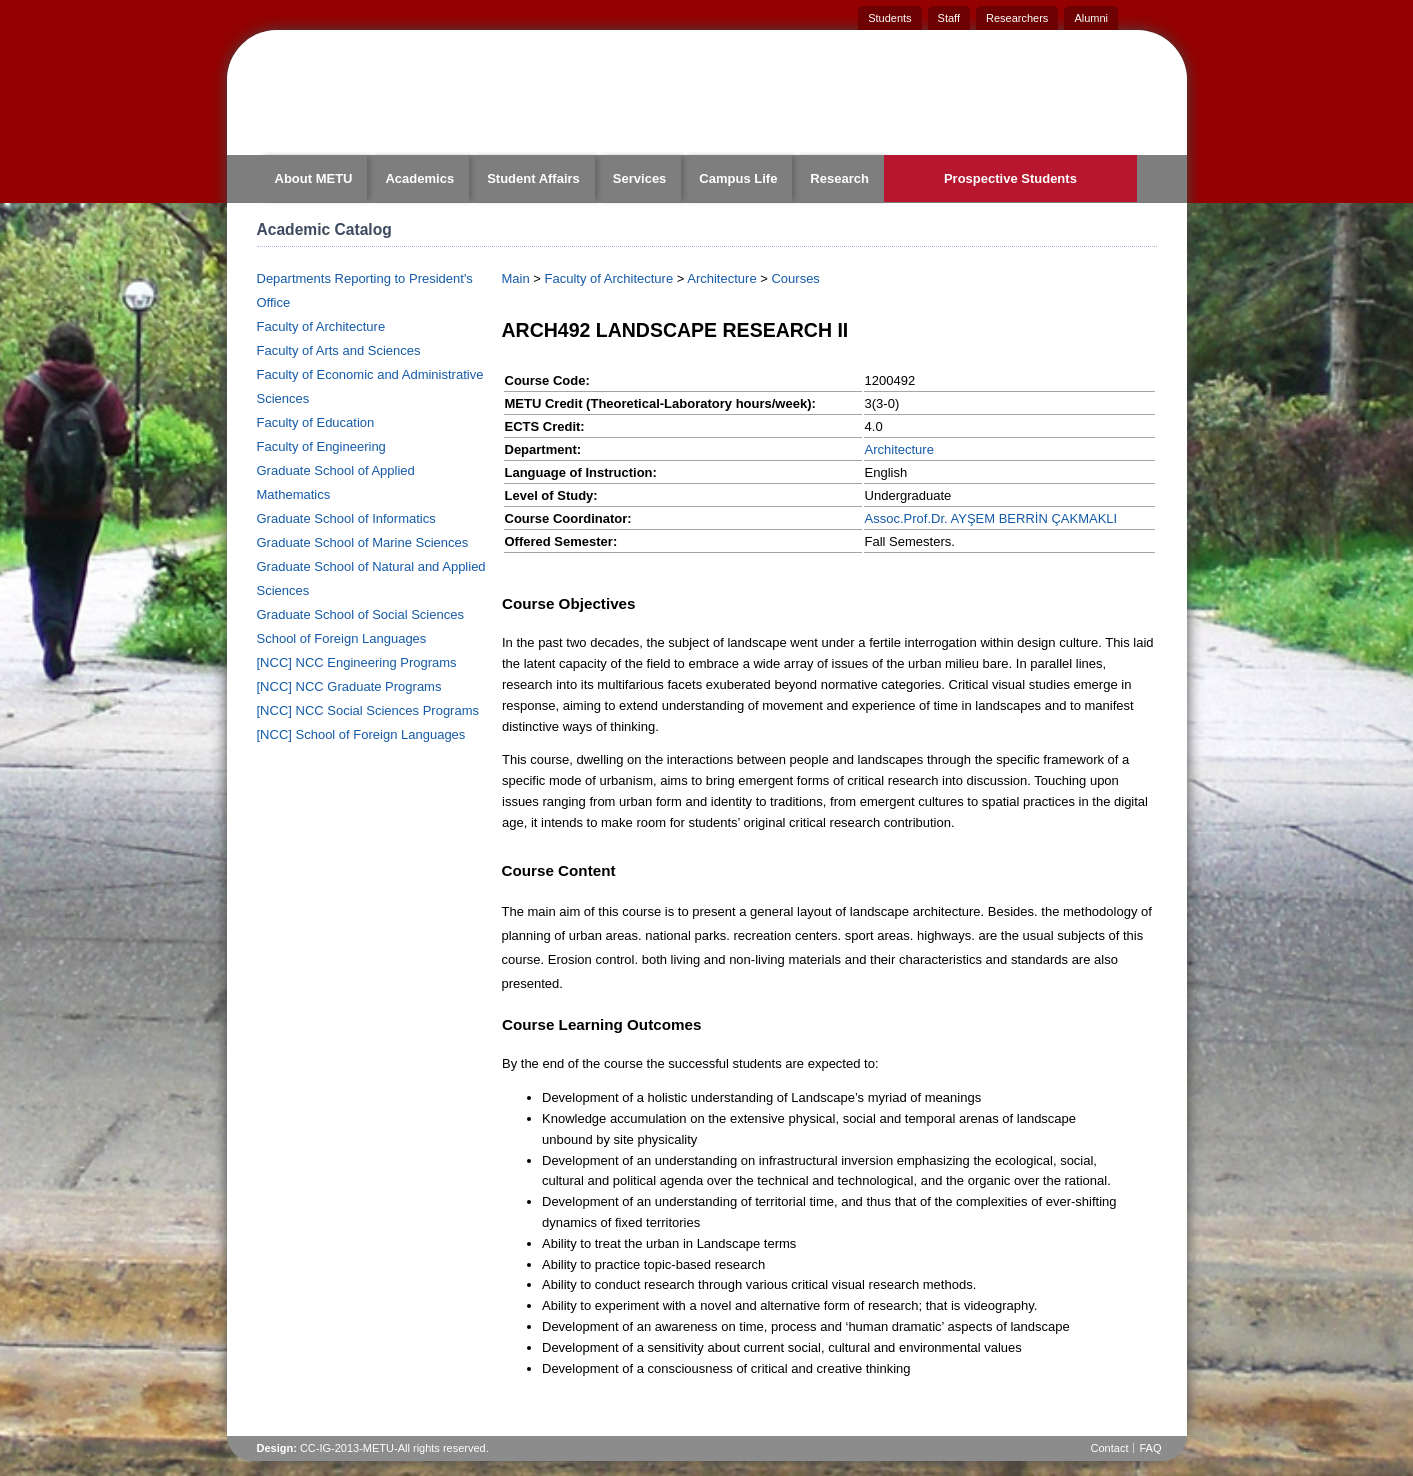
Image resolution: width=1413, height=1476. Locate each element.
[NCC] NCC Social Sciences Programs (368, 710)
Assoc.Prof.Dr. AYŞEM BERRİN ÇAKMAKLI (991, 518)
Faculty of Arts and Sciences (339, 350)
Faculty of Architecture (321, 326)
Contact (1110, 1448)
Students (889, 18)
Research (839, 178)
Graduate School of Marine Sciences (363, 542)
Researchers (1017, 18)
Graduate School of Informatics (346, 518)
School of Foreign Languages (342, 638)
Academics (419, 178)
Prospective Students (1010, 178)
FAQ (1150, 1448)
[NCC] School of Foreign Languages (361, 734)
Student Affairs (533, 178)
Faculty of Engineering (321, 446)
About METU (314, 178)
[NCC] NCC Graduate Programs (349, 686)
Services (640, 178)
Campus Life (738, 178)
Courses (795, 278)
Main (516, 278)
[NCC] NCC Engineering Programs (357, 662)
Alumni (1091, 18)
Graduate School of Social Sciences (360, 614)
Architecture (721, 278)
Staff (949, 18)
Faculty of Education (316, 422)
